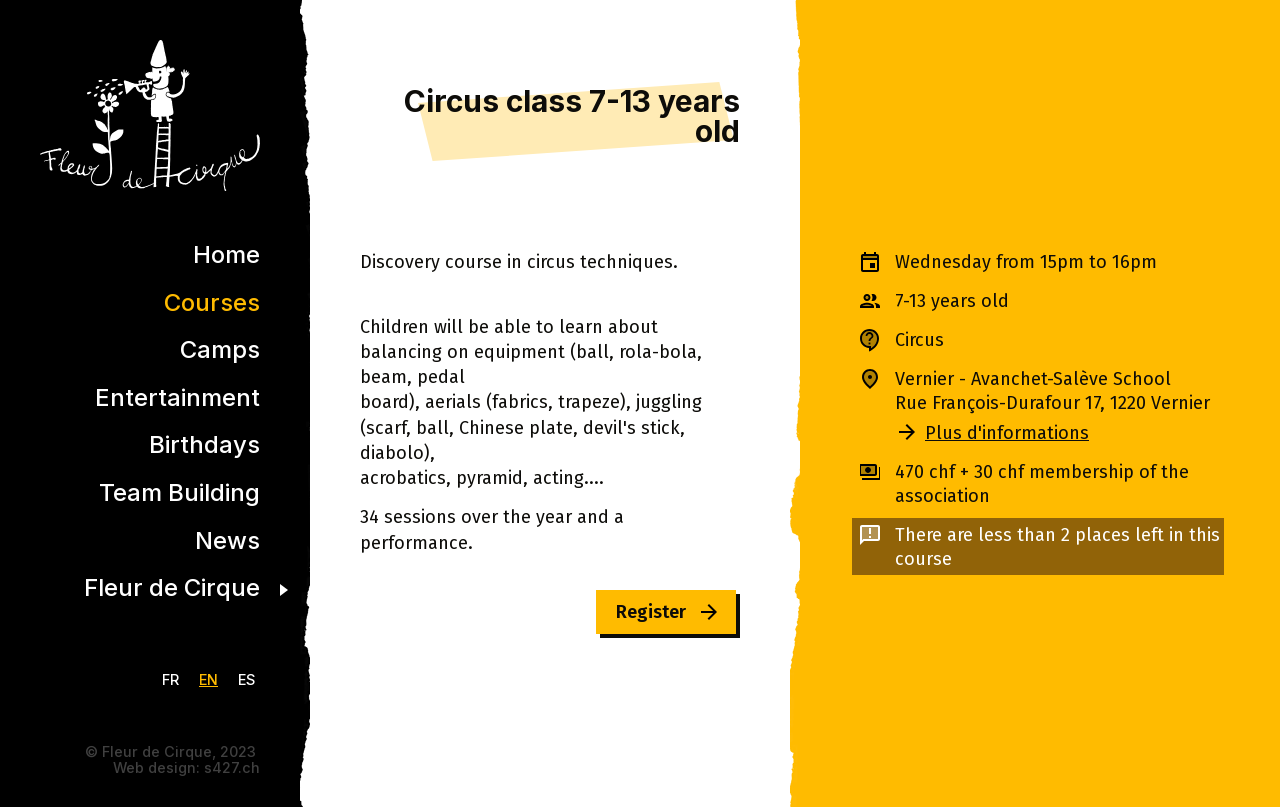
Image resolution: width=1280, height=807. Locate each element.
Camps (220, 349)
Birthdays (204, 444)
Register (651, 612)
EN (208, 679)
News (227, 540)
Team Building (179, 492)
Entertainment (177, 397)
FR (170, 679)
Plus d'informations (1007, 433)
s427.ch (232, 767)
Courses (212, 302)
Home (226, 254)
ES (246, 679)
